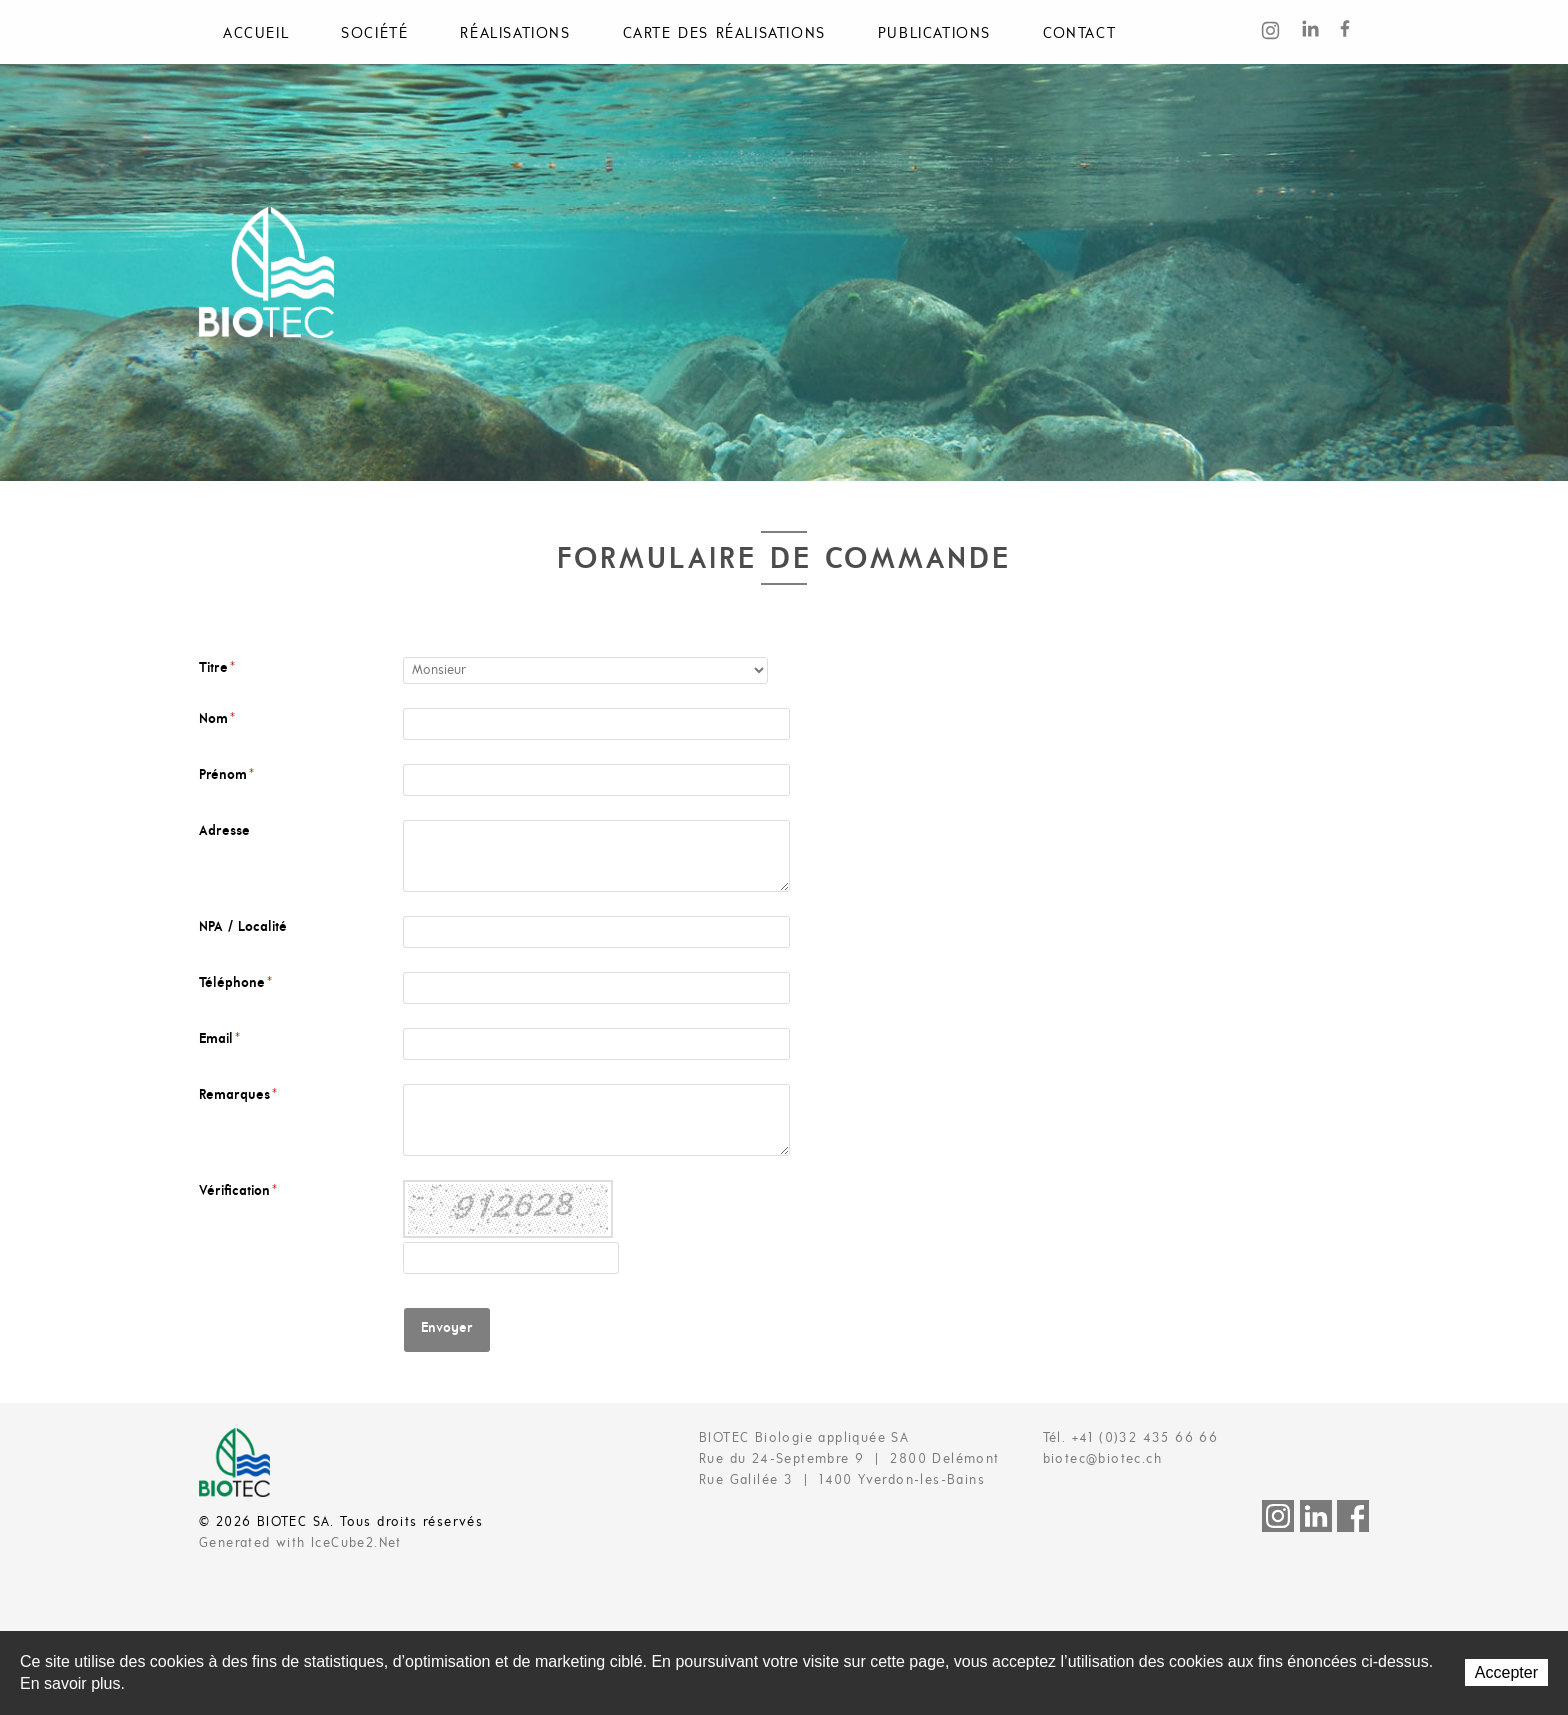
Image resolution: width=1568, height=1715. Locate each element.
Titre (217, 668)
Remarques (238, 1095)
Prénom (226, 775)
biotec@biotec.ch (1102, 1459)
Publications (934, 34)
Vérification (238, 1191)
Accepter (1506, 1672)
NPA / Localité (243, 927)
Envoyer (447, 1328)
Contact (1079, 34)
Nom (217, 719)
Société (374, 34)
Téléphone (235, 983)
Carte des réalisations (724, 34)
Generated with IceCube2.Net (300, 1543)
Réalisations (515, 34)
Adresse (224, 831)
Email (219, 1039)
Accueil (256, 34)
